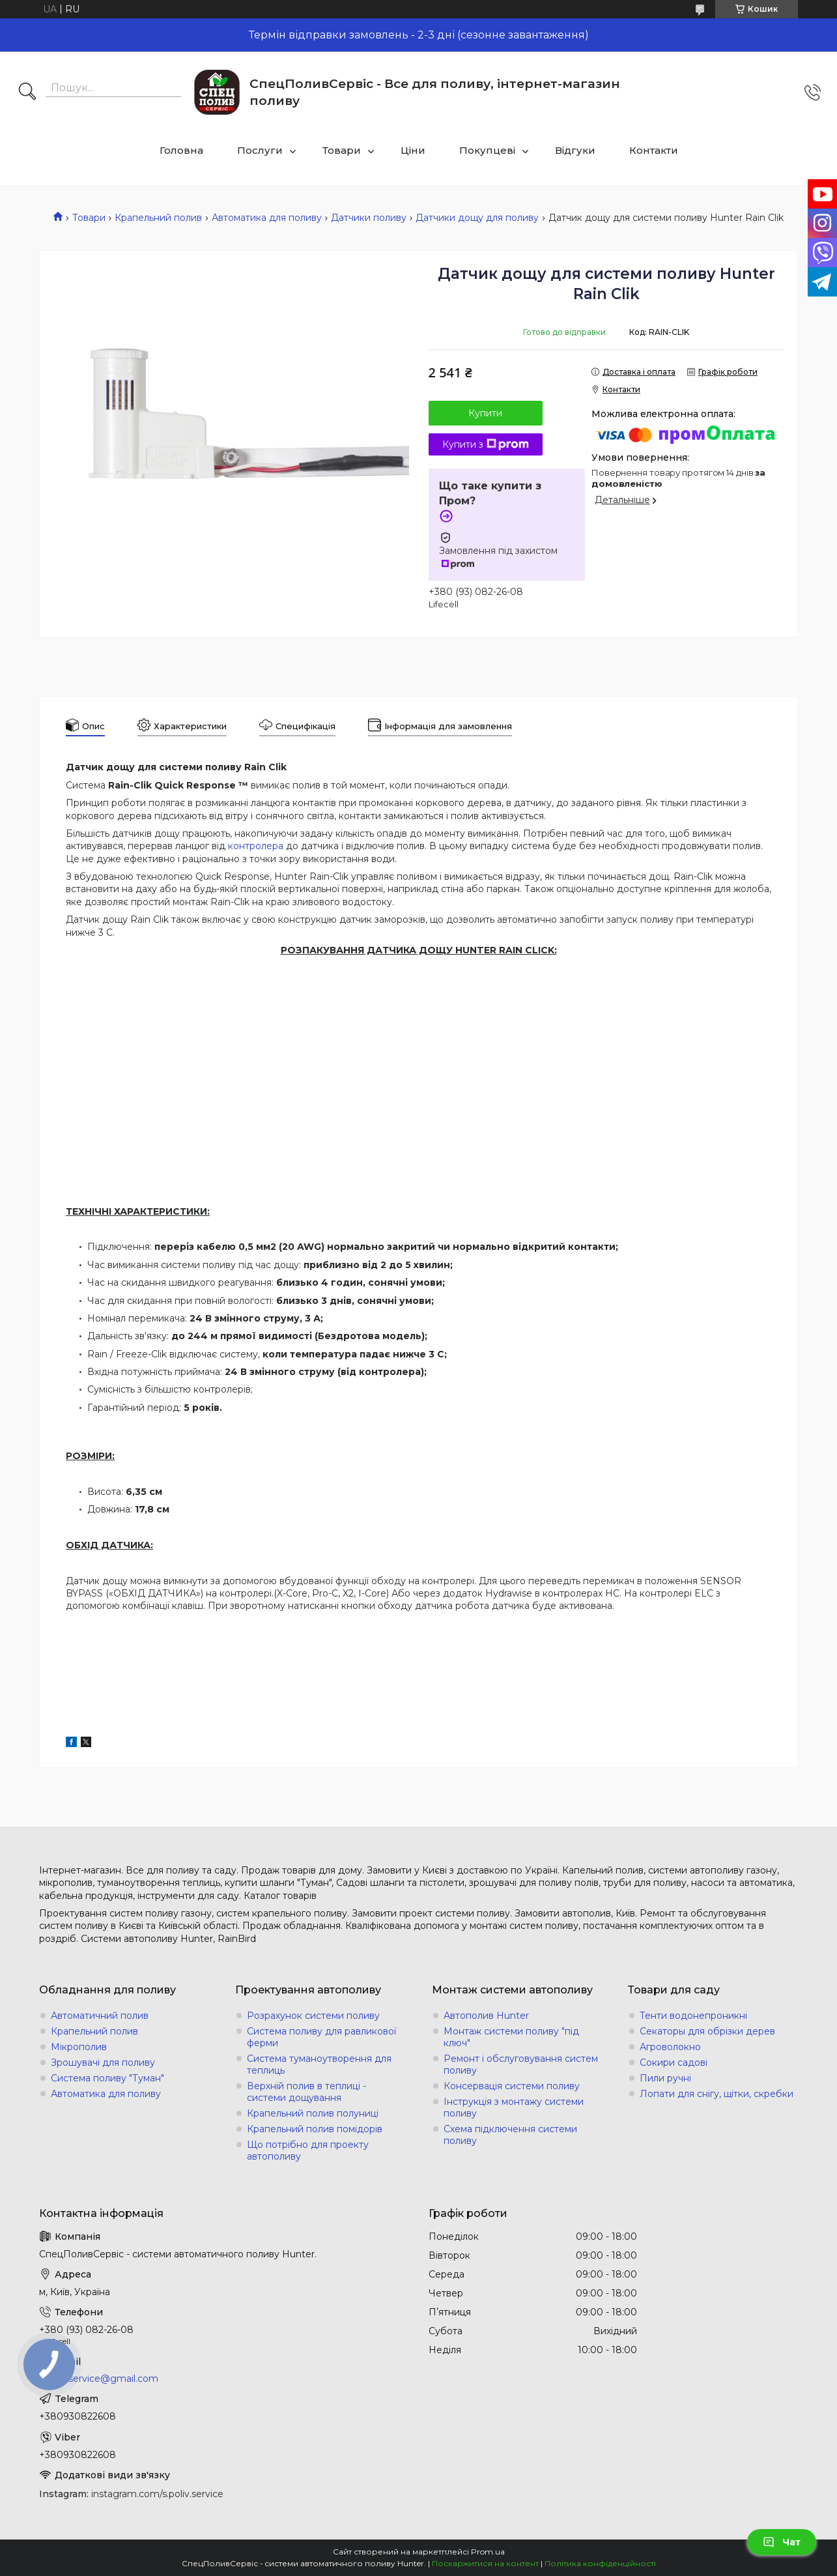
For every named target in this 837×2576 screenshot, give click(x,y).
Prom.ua (488, 2551)
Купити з (485, 444)
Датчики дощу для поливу (477, 218)
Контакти (653, 150)
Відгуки (575, 150)
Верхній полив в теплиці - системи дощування (306, 2092)
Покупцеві (487, 150)
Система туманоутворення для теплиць (319, 2064)
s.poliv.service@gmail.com (98, 2378)
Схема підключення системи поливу (510, 2135)
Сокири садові (673, 2062)
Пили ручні (665, 2078)
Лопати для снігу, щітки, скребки (716, 2094)
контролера (255, 846)
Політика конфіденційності (600, 2563)
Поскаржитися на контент (485, 2563)
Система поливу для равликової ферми (321, 2037)
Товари (341, 150)
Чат (782, 2542)
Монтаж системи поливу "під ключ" (511, 2037)
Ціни (413, 150)
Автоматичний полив (100, 2015)
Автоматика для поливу (267, 218)
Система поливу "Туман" (107, 2078)
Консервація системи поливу (512, 2086)
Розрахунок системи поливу (313, 2015)
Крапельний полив (158, 218)
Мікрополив (79, 2047)
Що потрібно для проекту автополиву (308, 2150)
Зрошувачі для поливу (103, 2062)
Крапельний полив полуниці (312, 2113)
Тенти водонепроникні (693, 2015)
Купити (485, 413)
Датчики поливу (368, 218)
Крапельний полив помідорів (314, 2129)
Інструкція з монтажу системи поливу (514, 2107)
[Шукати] (27, 92)
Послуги (260, 150)
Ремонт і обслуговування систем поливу (521, 2064)
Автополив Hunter (486, 2015)
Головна (181, 150)
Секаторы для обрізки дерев (707, 2031)
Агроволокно (670, 2047)
